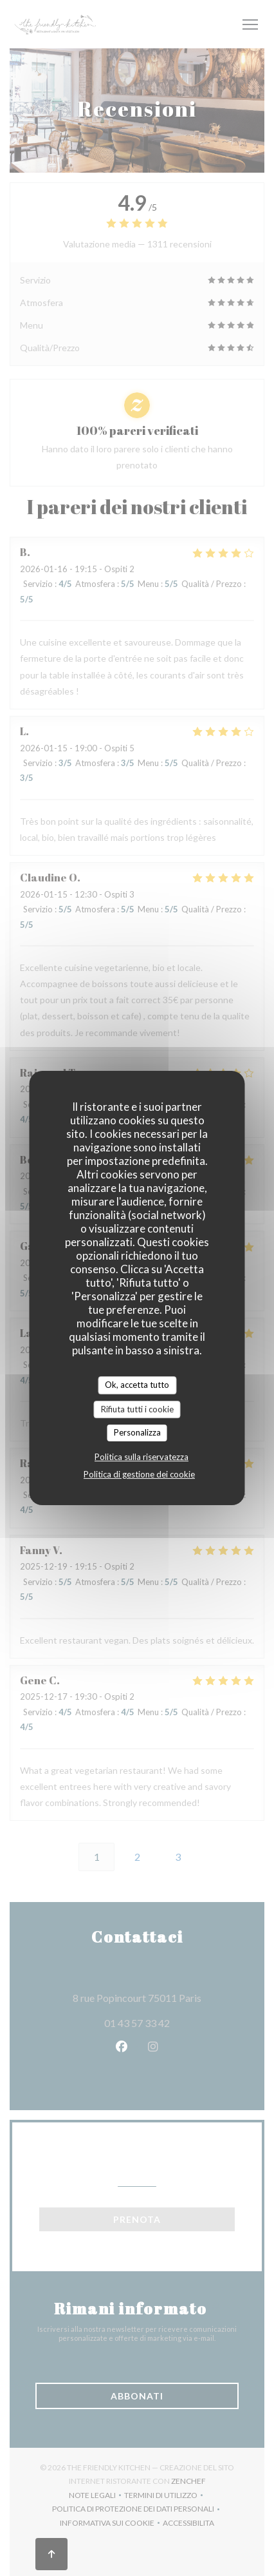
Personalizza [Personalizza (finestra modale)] (137, 1432)
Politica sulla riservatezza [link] (141, 1457)
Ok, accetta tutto (137, 1384)
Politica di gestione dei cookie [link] (139, 1474)
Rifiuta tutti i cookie (137, 1409)
